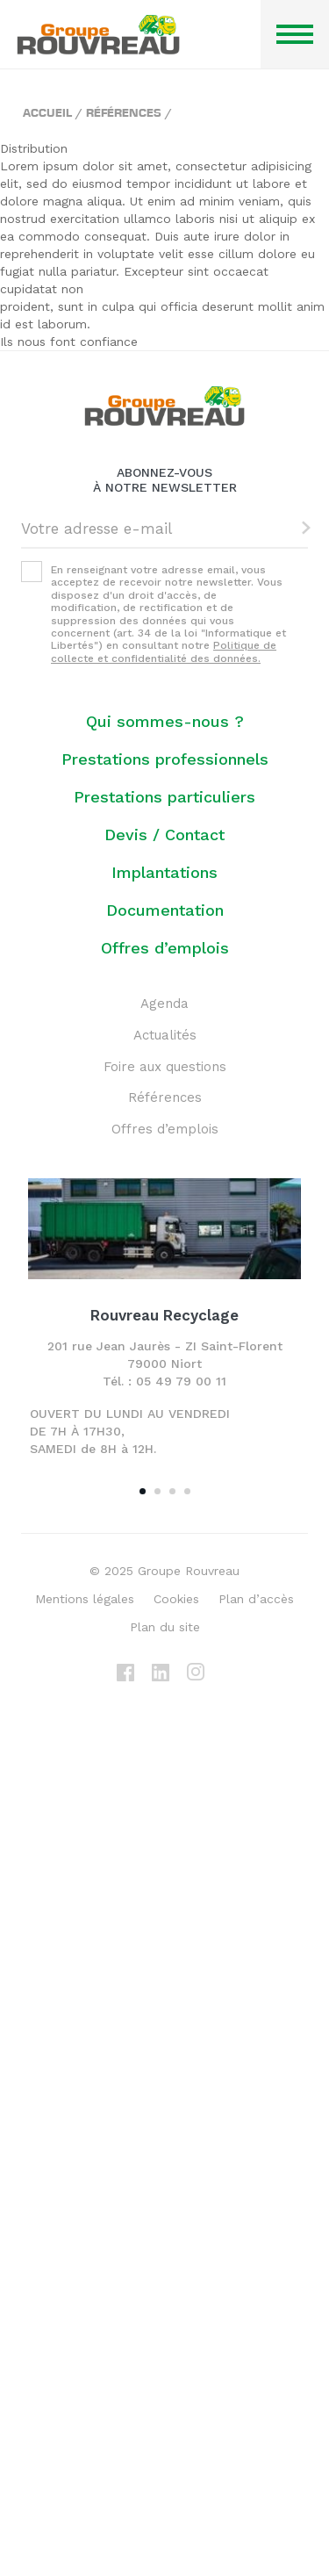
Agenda (164, 1003)
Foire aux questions (165, 1067)
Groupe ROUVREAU (98, 34)
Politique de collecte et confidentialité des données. (163, 651)
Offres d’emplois (165, 948)
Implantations (164, 872)
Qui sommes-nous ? (165, 721)
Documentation (165, 910)
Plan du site (165, 1627)
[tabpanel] (164, 1324)
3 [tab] (172, 1491)
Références (123, 111)
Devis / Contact (164, 834)
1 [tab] (142, 1491)
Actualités (165, 1035)
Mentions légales (84, 1599)
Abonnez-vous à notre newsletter (165, 479)
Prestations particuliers (164, 797)
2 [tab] (157, 1491)
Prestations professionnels (164, 759)
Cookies (176, 1599)
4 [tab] (187, 1491)
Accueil (47, 111)
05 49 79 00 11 (181, 1381)
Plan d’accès (256, 1599)
